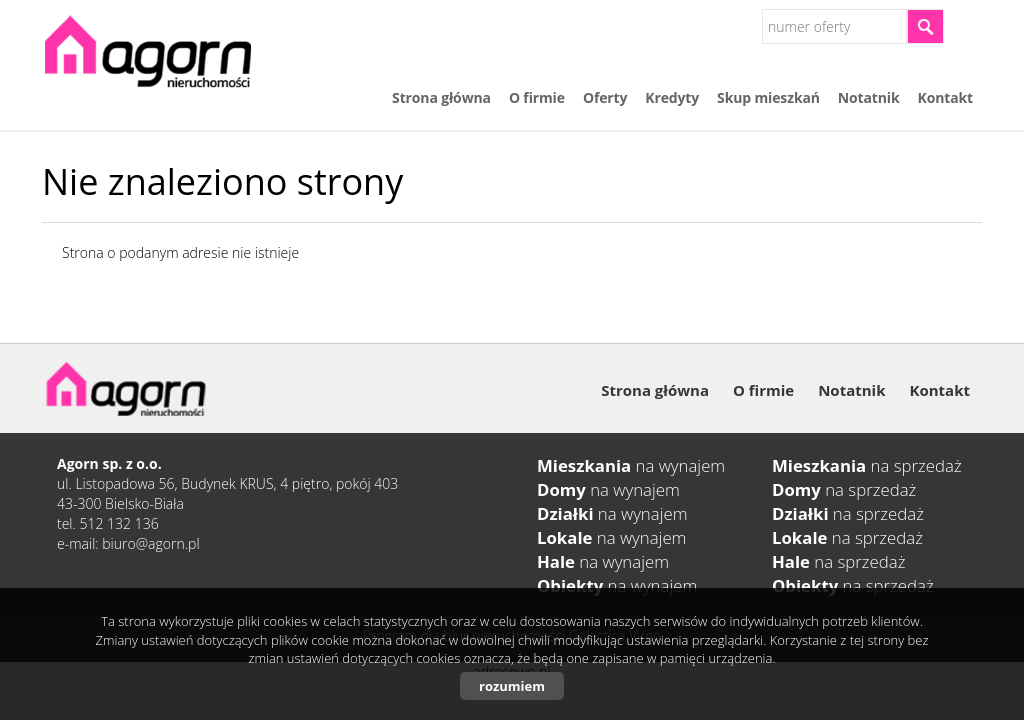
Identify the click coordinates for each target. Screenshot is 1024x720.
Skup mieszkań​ (768, 97)
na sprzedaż (867, 465)
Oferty (605, 97)
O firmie (537, 97)
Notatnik (869, 97)
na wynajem (631, 465)
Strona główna (441, 97)
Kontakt (945, 97)
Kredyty (672, 97)
